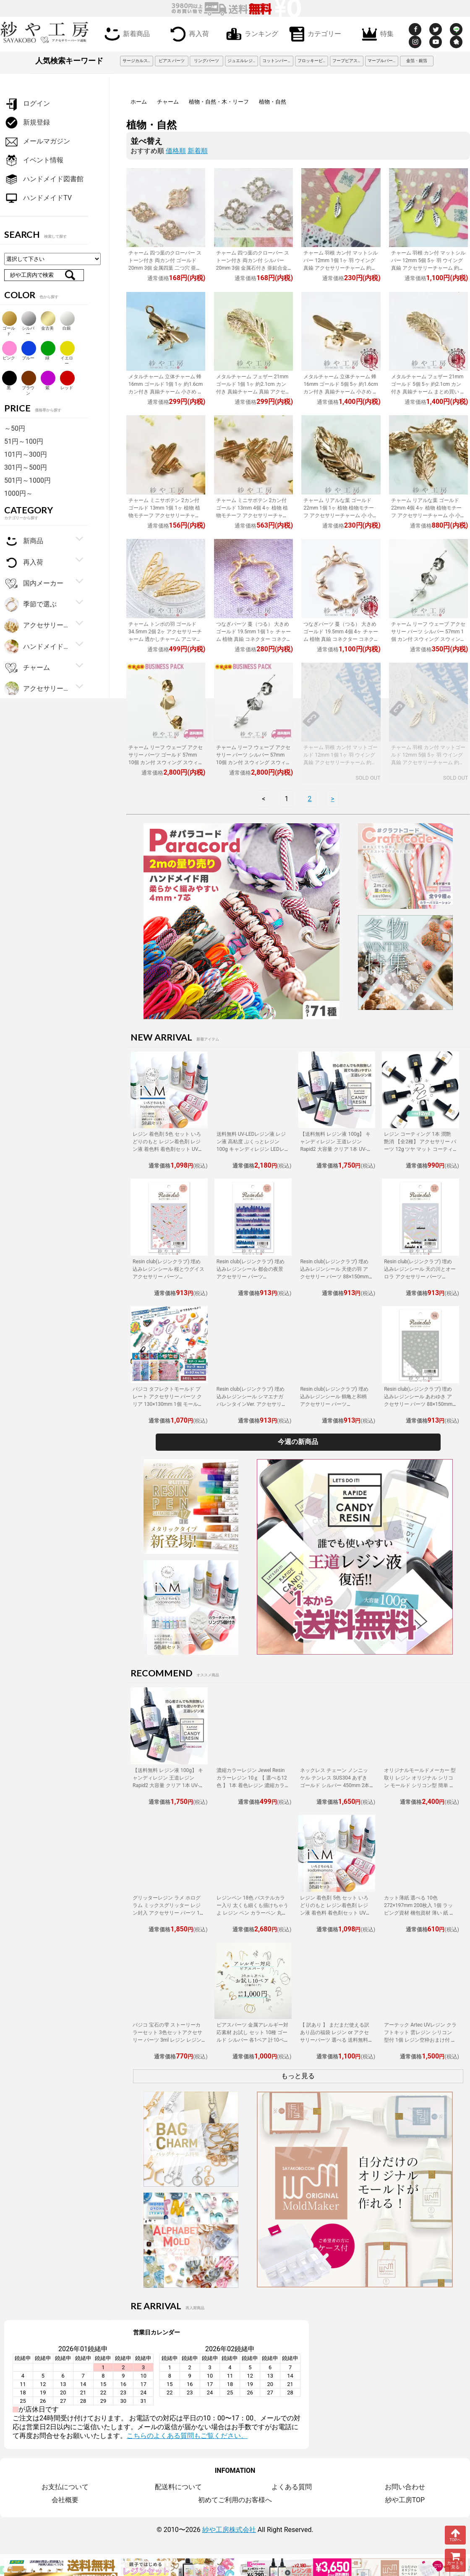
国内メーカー (33, 583)
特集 (376, 33)
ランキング (250, 33)
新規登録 (27, 122)
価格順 (176, 151)
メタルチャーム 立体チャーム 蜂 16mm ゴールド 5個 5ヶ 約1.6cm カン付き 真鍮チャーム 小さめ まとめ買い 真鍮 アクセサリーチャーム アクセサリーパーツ (340, 392)
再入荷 (188, 33)
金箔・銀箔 (416, 60)
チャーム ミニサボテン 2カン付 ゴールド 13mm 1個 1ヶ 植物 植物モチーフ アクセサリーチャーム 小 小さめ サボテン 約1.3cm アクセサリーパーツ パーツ (164, 515)
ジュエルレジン (242, 60)
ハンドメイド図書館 (44, 179)
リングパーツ (206, 60)
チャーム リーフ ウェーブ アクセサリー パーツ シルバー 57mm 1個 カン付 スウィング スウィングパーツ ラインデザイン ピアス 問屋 (428, 639)
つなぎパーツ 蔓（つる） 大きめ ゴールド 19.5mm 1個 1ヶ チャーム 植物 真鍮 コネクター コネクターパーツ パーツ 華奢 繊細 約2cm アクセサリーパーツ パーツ (253, 639)
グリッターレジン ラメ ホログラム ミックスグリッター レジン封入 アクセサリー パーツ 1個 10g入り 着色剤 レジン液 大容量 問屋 (169, 1913)
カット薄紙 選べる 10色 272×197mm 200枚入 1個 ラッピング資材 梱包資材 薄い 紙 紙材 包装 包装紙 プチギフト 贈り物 (419, 1913)
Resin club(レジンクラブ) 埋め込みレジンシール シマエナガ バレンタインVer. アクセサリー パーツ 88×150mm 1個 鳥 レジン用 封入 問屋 (252, 1404)
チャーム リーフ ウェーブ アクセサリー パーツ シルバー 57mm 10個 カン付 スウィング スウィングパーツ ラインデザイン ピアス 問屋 (253, 762)
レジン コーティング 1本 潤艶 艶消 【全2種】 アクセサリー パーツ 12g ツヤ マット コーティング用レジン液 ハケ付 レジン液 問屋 (420, 1149)
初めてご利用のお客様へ (235, 2500)
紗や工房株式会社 (229, 2530)
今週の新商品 (298, 1442)
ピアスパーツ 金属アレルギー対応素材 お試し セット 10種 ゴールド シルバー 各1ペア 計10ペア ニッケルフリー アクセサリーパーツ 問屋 (253, 2040)
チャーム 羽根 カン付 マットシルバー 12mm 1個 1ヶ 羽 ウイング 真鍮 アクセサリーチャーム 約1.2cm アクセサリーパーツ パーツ (340, 268)
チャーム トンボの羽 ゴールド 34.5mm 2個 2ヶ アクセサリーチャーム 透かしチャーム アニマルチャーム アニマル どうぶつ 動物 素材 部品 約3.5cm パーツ (165, 639)
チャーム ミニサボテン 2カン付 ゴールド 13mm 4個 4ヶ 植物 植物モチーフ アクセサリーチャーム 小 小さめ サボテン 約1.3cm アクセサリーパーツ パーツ (252, 515)
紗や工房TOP (405, 2500)
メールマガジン (37, 141)
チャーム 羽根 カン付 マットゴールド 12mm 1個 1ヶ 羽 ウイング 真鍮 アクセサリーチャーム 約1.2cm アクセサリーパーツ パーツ (340, 762)
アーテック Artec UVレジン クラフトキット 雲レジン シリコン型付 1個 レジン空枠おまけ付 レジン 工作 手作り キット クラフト (420, 2040)
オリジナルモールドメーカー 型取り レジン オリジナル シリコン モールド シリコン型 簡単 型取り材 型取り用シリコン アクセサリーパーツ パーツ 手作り (420, 1785)
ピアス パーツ (172, 60)
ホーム (139, 102)
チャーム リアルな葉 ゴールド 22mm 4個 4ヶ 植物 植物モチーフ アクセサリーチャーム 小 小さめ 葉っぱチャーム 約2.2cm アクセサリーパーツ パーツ (428, 515)
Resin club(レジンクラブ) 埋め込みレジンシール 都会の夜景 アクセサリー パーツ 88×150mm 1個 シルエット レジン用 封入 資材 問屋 (253, 1277)
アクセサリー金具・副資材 (37, 625)
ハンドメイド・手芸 (37, 647)
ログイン (27, 103)
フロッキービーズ (313, 60)
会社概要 (65, 2500)
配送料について (178, 2487)
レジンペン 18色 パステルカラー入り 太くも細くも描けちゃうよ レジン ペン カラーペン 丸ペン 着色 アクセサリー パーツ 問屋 (252, 1913)
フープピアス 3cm (347, 60)
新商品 (23, 541)
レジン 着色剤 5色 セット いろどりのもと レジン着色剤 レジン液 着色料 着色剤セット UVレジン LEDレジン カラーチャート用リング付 (168, 1149)
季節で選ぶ (30, 604)
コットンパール (277, 60)
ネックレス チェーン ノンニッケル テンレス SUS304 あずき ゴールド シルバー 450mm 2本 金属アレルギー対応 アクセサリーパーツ (336, 1785)
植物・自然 (272, 102)
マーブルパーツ (382, 60)
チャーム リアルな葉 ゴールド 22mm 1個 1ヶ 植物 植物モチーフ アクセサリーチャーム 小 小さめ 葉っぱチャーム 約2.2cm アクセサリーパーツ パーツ (340, 515)
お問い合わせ (405, 2487)
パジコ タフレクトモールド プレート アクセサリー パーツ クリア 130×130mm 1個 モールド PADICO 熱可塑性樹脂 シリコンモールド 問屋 (168, 1404)
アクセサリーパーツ (37, 689)
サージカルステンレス (138, 60)
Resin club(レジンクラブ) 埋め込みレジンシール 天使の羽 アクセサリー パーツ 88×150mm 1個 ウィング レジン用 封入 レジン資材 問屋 (336, 1277)
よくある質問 (292, 2487)
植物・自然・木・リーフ (219, 102)
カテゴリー (313, 33)
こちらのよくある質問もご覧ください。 (187, 2436)
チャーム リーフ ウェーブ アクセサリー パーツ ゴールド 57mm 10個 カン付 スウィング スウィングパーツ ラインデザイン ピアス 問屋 (165, 762)
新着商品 (125, 33)
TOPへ (455, 2535)
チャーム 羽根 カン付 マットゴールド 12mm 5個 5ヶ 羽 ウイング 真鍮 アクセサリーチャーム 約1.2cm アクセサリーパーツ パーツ (428, 762)
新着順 (198, 151)
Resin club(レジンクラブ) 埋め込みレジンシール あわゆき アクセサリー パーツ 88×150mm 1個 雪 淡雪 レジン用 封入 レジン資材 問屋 (420, 1404)
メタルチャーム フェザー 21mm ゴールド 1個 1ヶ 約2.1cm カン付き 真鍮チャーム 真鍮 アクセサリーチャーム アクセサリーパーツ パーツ (253, 392)
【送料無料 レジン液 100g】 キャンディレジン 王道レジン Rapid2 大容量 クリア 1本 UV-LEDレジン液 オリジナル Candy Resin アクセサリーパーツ (335, 1149)
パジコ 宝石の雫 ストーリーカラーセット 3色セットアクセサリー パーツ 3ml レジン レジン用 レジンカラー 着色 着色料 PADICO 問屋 (167, 2040)
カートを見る (455, 2560)
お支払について (65, 2487)
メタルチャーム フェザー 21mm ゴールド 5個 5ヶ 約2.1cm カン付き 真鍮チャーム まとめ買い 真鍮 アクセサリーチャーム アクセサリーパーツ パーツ (428, 392)
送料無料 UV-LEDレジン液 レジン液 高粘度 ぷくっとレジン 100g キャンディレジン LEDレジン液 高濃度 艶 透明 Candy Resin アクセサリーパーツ (251, 1149)
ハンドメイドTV (38, 198)
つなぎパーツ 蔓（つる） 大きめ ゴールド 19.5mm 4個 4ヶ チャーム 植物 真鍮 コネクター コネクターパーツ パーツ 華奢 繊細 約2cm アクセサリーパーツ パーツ (340, 639)
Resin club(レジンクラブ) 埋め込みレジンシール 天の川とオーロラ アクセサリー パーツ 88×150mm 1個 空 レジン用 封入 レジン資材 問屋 (420, 1277)
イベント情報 (33, 160)
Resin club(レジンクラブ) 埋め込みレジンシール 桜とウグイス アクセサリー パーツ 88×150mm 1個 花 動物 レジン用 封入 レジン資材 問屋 (168, 1277)
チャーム (168, 102)
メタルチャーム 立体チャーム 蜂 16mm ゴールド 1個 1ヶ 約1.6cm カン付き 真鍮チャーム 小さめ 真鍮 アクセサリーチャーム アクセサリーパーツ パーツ (165, 392)
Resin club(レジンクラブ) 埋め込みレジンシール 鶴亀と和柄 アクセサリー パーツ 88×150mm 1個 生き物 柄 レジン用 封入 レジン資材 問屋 (334, 1404)
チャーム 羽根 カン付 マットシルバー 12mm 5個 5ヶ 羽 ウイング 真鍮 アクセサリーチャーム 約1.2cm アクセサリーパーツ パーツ (428, 268)
